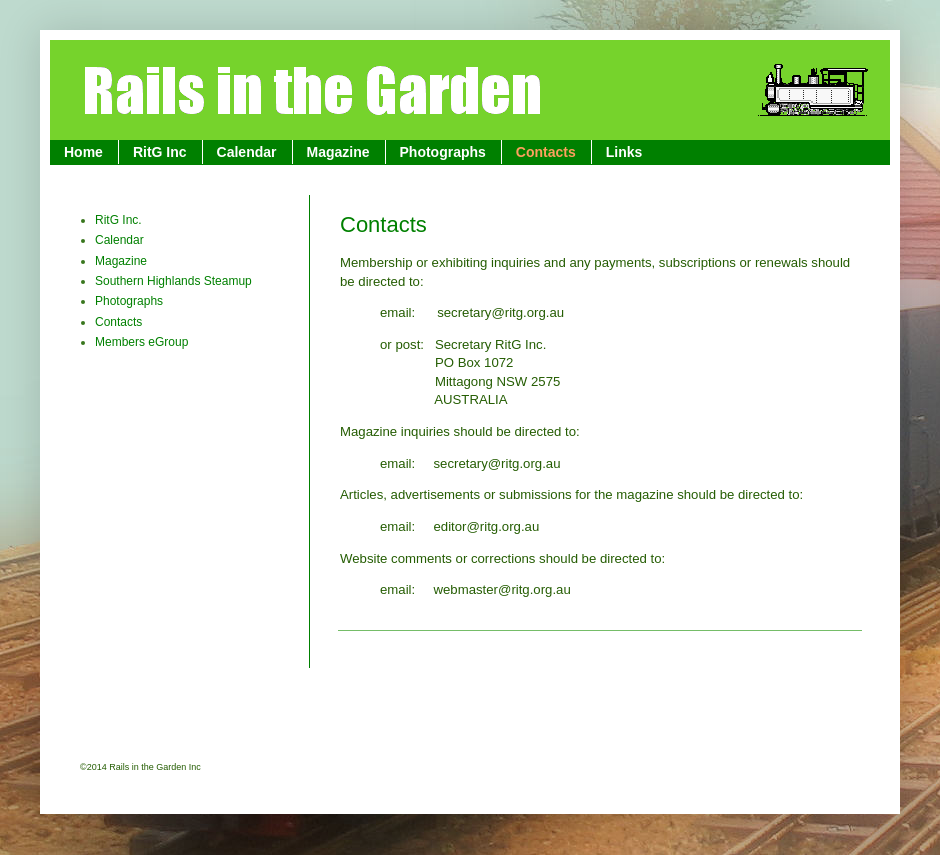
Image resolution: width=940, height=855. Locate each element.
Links (624, 152)
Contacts (546, 152)
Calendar (247, 152)
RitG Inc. (118, 220)
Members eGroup (141, 342)
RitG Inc (160, 152)
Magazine (338, 152)
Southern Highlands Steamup (173, 281)
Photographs (443, 152)
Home (83, 152)
